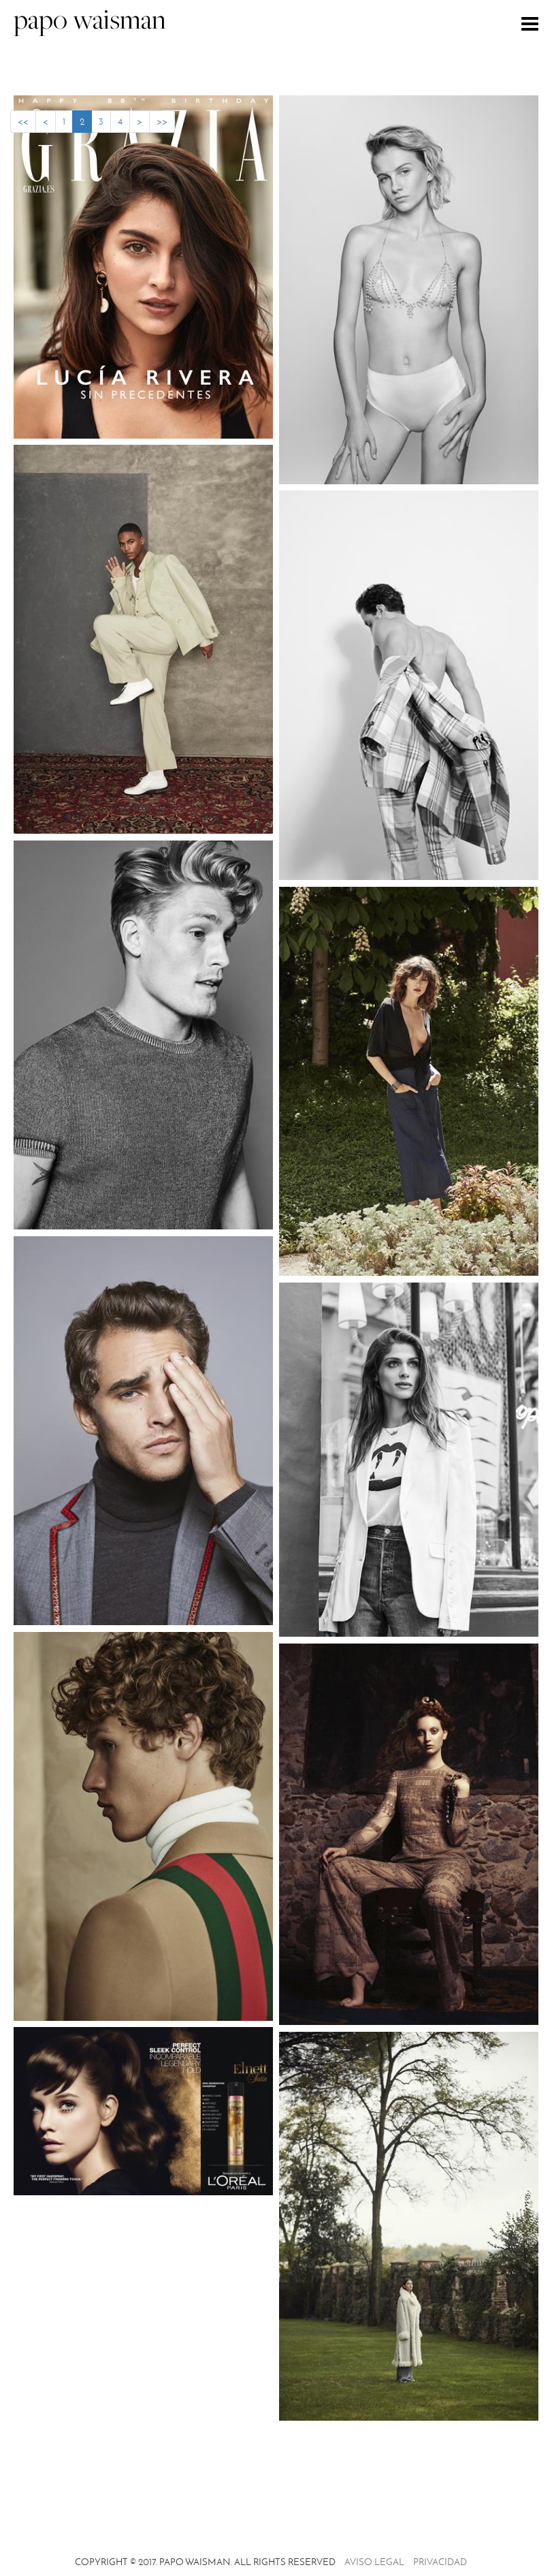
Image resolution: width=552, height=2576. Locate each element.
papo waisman (90, 22)
